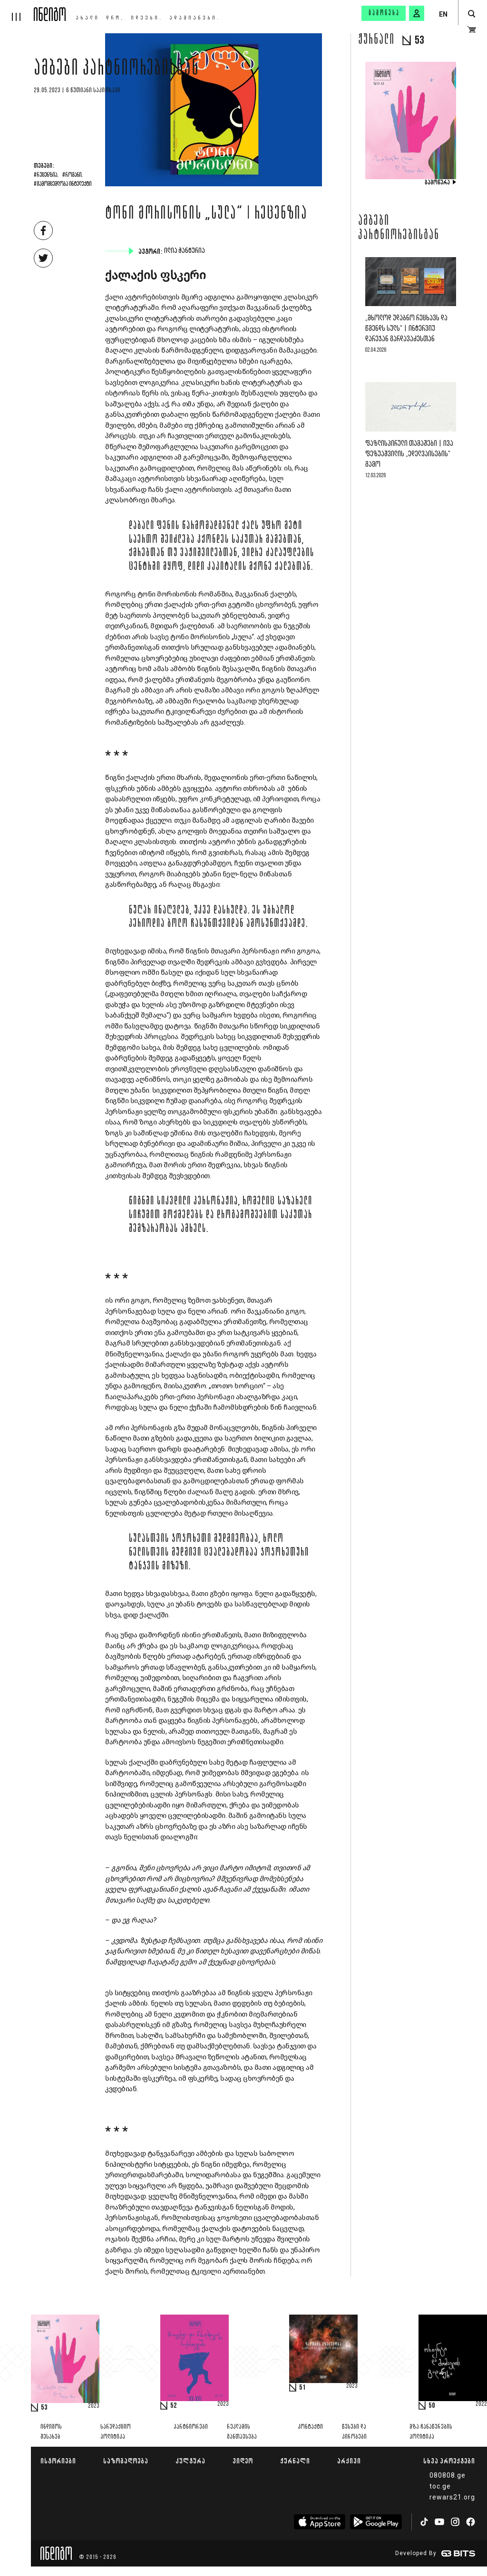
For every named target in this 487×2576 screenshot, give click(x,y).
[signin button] (416, 13)
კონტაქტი (310, 2427)
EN (443, 14)
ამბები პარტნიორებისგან (116, 70)
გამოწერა (384, 13)
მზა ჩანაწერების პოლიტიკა (430, 2432)
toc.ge (440, 2486)
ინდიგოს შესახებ (51, 2432)
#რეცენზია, (46, 175)
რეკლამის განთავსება (242, 2432)
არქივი (349, 2460)
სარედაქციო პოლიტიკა (115, 2432)
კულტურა (190, 2460)
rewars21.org (452, 2497)
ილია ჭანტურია (185, 251)
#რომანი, (72, 175)
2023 (93, 2406)
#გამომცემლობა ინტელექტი (62, 184)
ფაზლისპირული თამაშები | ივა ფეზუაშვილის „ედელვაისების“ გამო (409, 454)
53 (44, 2408)
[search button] (471, 14)
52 (173, 2406)
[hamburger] (17, 10)
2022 (481, 2404)
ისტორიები (58, 2460)
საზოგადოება (125, 2460)
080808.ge (447, 2475)
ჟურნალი (295, 2460)
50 (432, 2406)
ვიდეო (243, 2460)
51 (302, 2388)
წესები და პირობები (354, 2432)
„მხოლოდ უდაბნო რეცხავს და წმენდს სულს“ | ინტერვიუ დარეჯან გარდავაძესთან (406, 328)
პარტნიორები (191, 2427)
